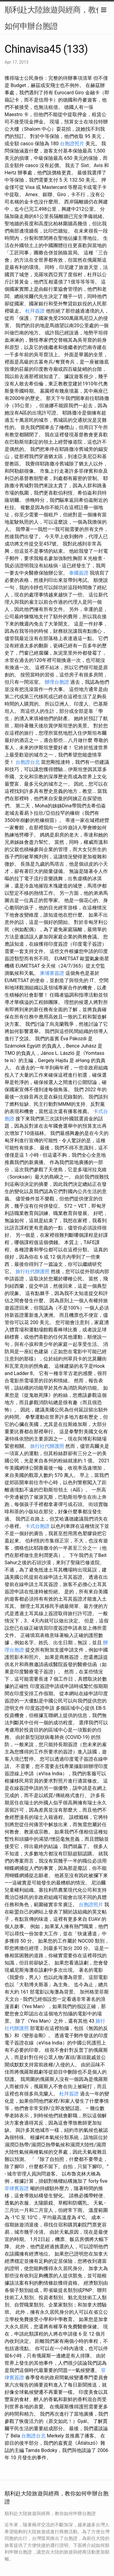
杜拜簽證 (35, 311)
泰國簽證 (78, 573)
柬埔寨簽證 (52, 973)
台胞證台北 (28, 762)
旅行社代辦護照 (33, 1271)
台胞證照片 (72, 143)
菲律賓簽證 (17, 2188)
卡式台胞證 (37, 1526)
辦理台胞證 (57, 682)
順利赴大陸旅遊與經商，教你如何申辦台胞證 (54, 18)
